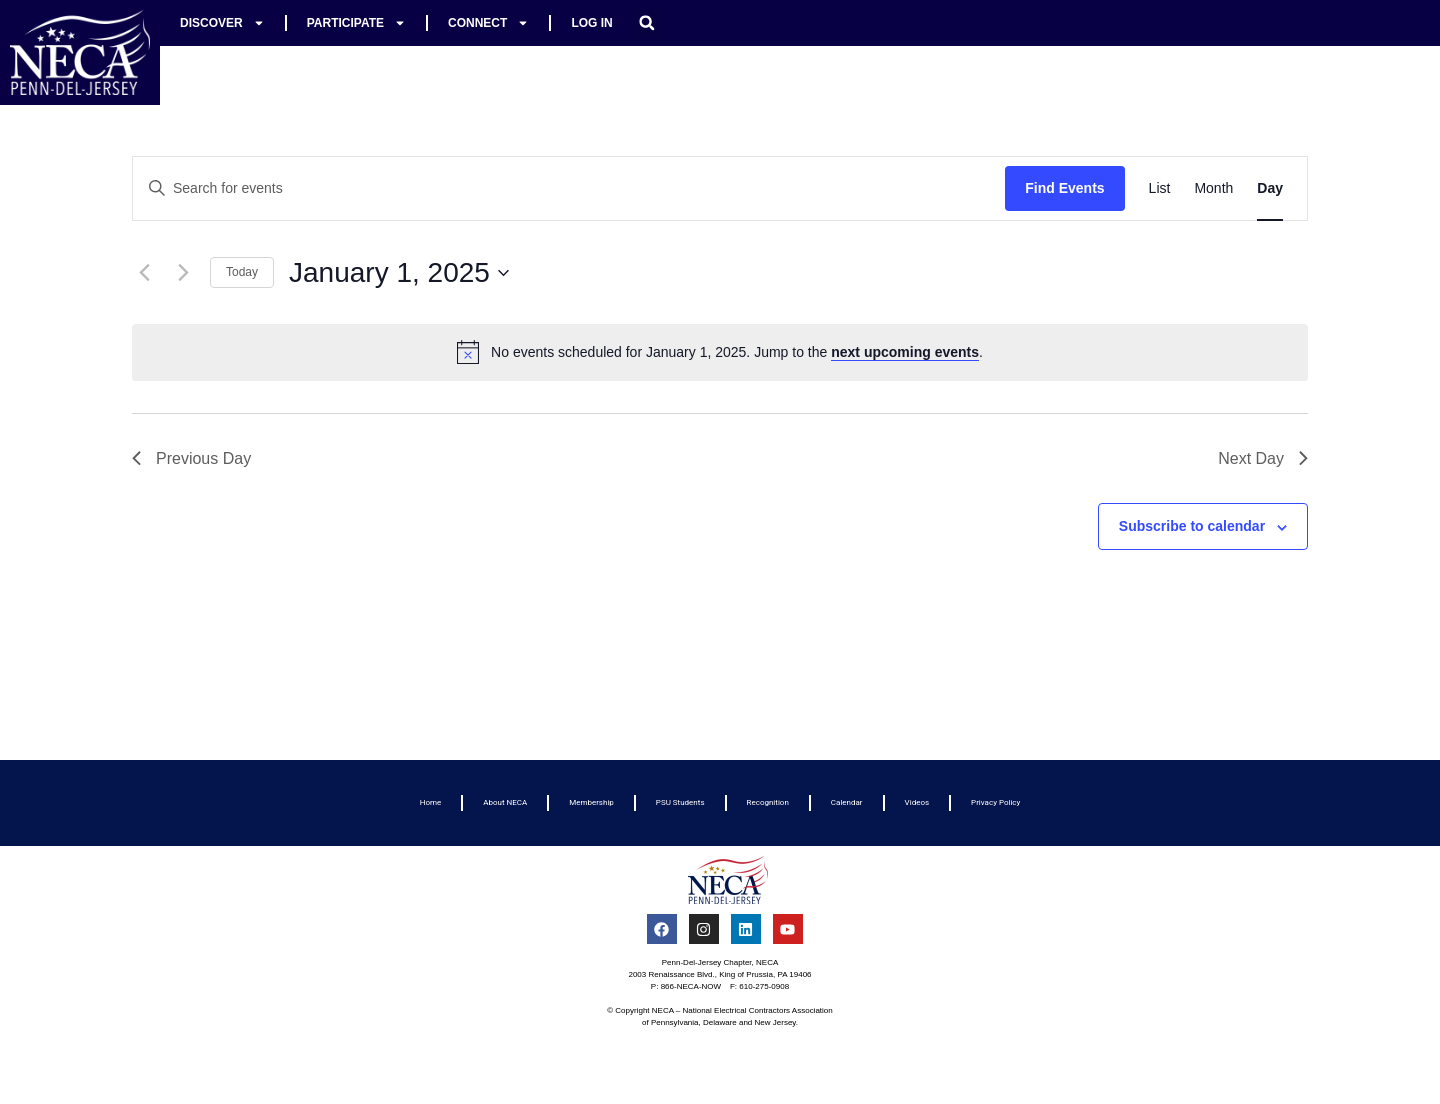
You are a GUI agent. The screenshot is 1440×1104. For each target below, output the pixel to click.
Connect (488, 23)
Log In (591, 23)
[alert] (720, 352)
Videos (917, 802)
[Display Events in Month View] (1213, 188)
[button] (647, 23)
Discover (222, 23)
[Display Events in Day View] (1270, 188)
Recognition (768, 802)
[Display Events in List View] (1160, 188)
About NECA (505, 802)
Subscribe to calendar (1192, 526)
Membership (591, 802)
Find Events (1064, 188)
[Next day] (183, 273)
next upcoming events (905, 352)
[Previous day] (144, 273)
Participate (356, 23)
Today (242, 272)
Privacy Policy (995, 802)
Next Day (1263, 458)
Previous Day (191, 458)
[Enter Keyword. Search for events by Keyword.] (569, 188)
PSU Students (680, 802)
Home (431, 802)
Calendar (847, 802)
